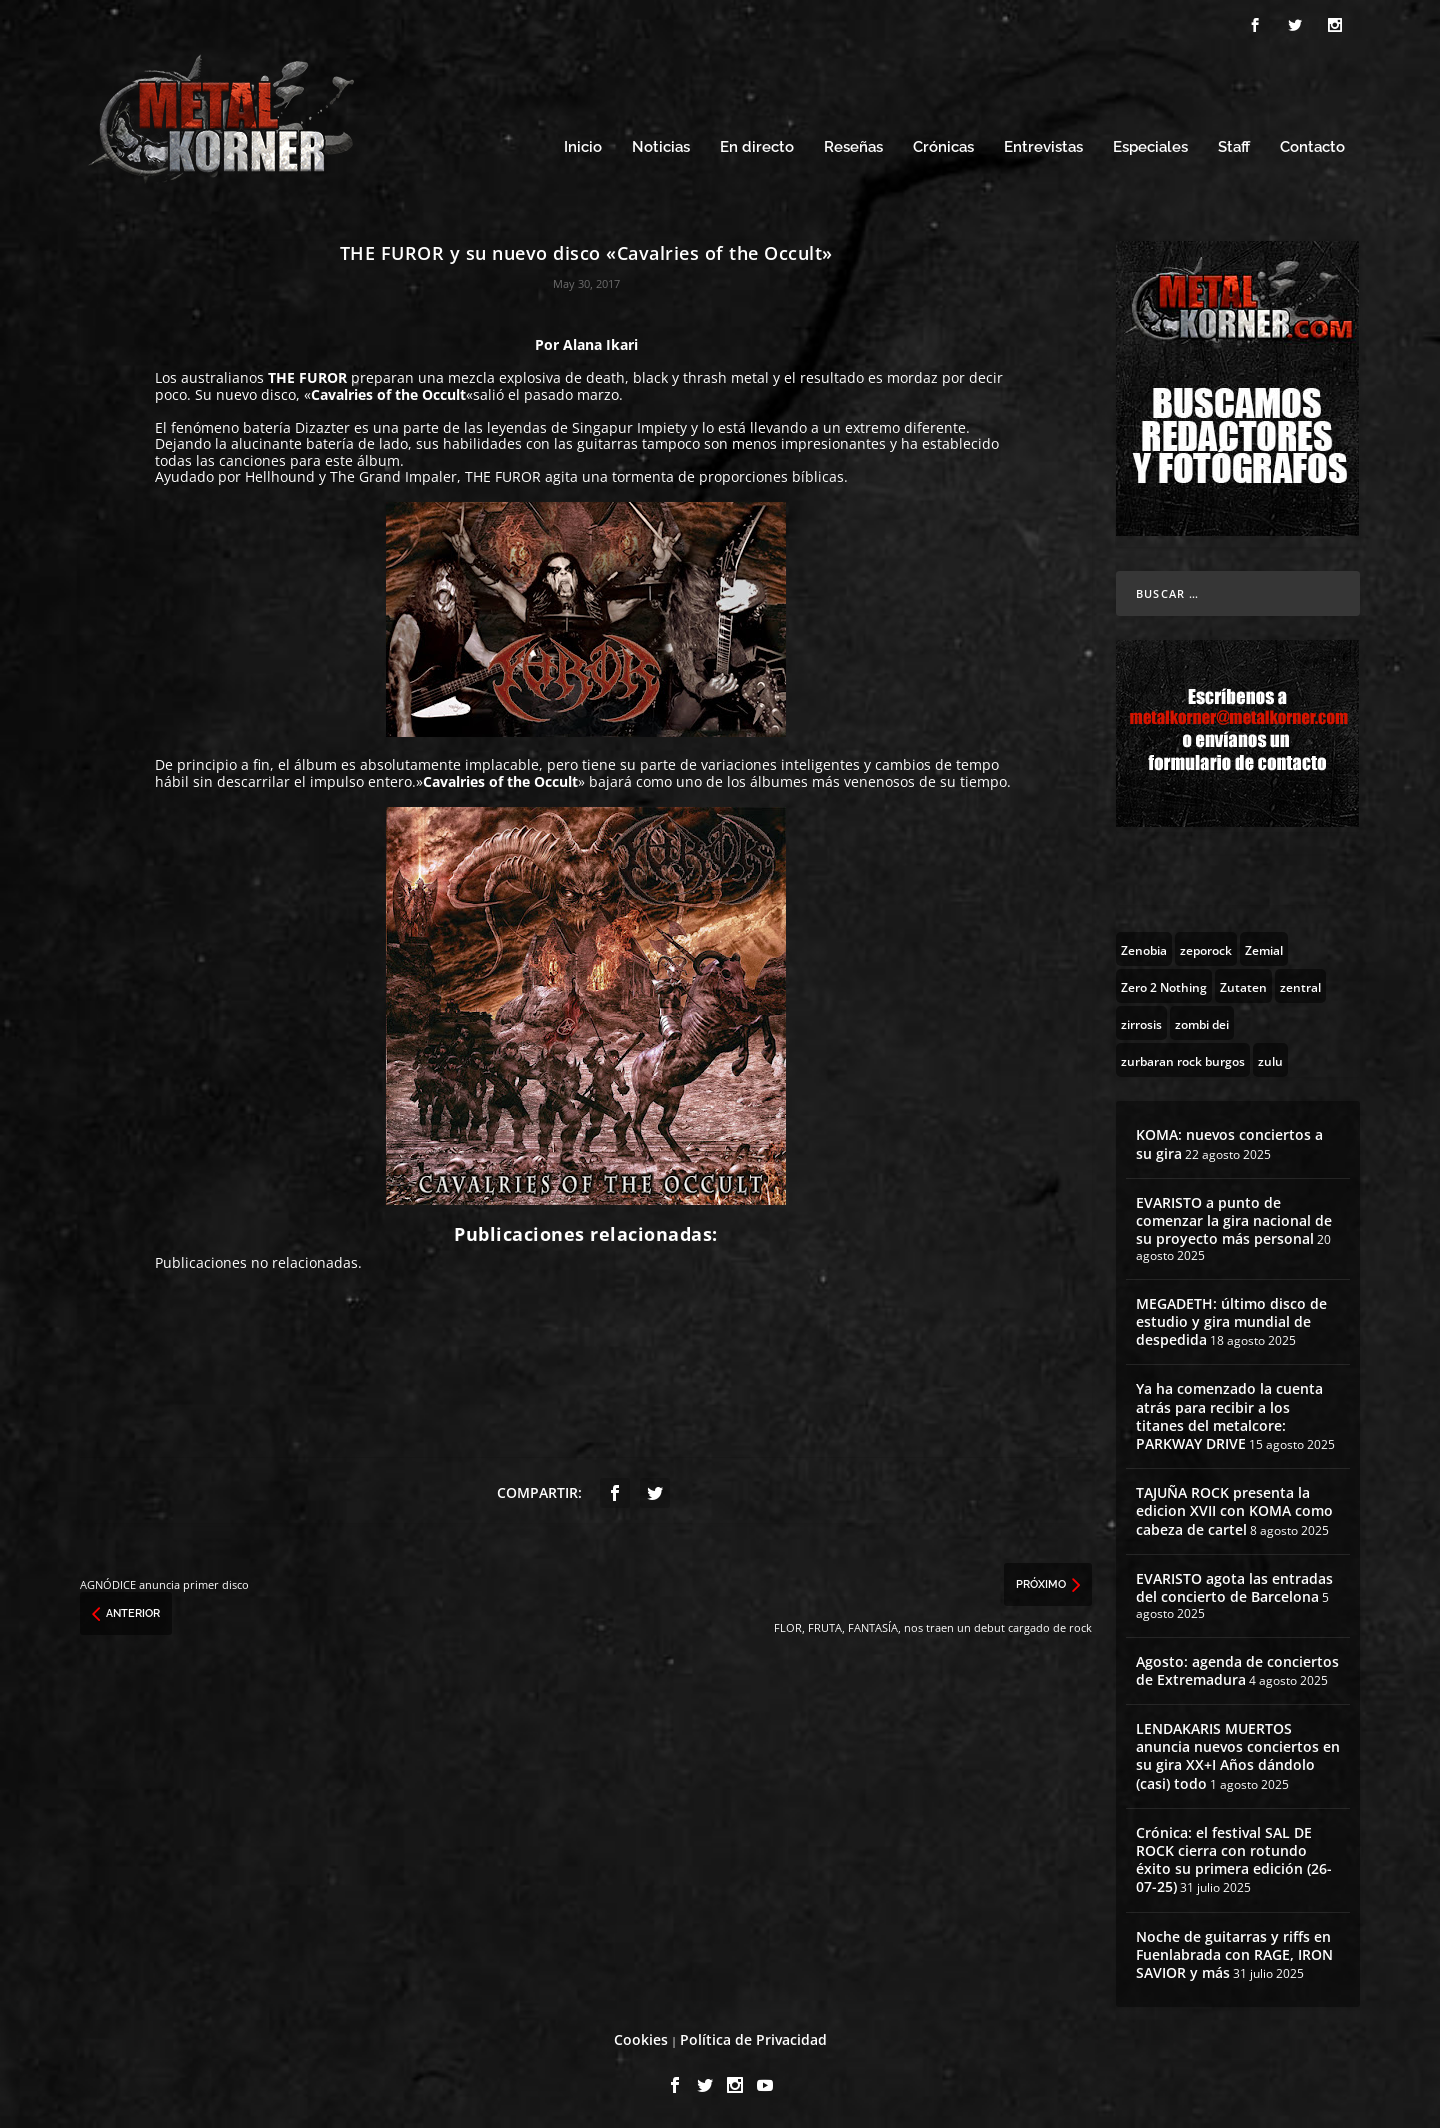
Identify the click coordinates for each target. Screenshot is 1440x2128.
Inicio (583, 147)
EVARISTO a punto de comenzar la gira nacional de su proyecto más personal (1234, 1220)
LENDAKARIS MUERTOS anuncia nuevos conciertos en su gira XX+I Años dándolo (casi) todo (1238, 1756)
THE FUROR (307, 377)
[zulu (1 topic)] (1270, 1060)
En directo (757, 147)
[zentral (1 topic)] (1300, 986)
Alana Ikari (600, 344)
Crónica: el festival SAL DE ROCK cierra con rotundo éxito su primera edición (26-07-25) (1234, 1860)
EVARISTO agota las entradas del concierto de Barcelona (1234, 1587)
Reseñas (853, 147)
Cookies (641, 2039)
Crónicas (943, 147)
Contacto (1312, 147)
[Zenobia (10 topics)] (1144, 949)
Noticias (661, 147)
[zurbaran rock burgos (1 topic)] (1183, 1060)
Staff (1234, 147)
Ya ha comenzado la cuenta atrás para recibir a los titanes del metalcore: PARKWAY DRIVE (1229, 1416)
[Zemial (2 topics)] (1264, 949)
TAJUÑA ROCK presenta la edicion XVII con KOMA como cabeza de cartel (1234, 1510)
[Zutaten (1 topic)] (1243, 986)
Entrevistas (1043, 147)
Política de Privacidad (753, 2039)
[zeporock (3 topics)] (1206, 949)
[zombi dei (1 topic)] (1202, 1023)
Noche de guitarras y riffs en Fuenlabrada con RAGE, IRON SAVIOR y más (1234, 1954)
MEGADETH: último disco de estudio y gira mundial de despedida (1231, 1321)
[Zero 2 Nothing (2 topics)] (1164, 986)
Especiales (1150, 147)
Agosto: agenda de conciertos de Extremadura (1237, 1670)
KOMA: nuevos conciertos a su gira (1229, 1143)
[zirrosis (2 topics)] (1141, 1023)
